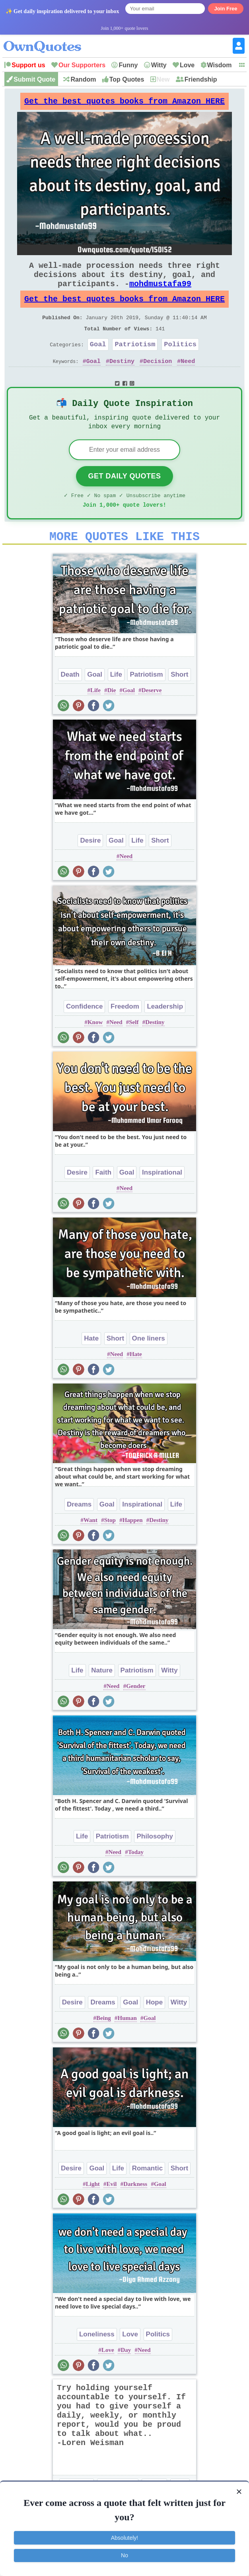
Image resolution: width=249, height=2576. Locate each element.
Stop (110, 1548)
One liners (148, 1366)
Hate (91, 1366)
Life (116, 702)
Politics (180, 361)
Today (136, 1880)
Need (188, 380)
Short (179, 702)
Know (95, 1050)
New (163, 79)
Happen (133, 1548)
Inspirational (162, 1200)
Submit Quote (34, 79)
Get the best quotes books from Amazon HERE (124, 103)
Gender (135, 1714)
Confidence (84, 1034)
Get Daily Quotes (124, 499)
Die (111, 718)
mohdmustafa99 (160, 293)
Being (103, 2046)
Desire (90, 868)
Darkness (135, 2212)
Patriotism (135, 361)
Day (126, 2378)
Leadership (165, 1034)
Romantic (147, 2196)
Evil (112, 2212)
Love (187, 65)
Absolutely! (124, 2538)
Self (133, 1050)
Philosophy (154, 1864)
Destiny (121, 380)
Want (90, 1548)
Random (83, 79)
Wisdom (219, 65)
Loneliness (97, 2362)
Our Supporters (81, 65)
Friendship (201, 79)
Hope (154, 2030)
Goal (98, 361)
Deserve (152, 718)
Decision (157, 380)
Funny (128, 65)
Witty (159, 65)
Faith (103, 1200)
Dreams (79, 1532)
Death (69, 702)
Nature (102, 1698)
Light (93, 2212)
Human (126, 2046)
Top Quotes (126, 79)
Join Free (225, 9)
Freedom (125, 1034)
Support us (28, 65)
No (124, 2555)
